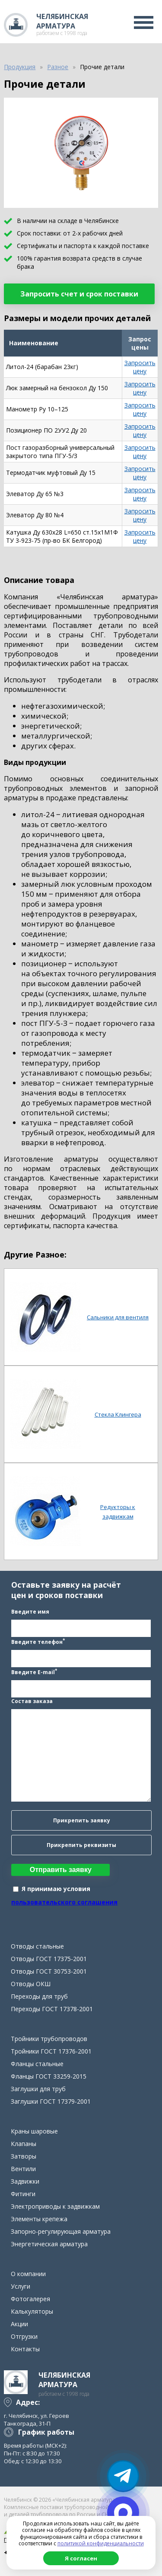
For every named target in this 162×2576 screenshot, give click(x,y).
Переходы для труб (39, 1996)
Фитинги (23, 2194)
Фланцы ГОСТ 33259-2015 (48, 2076)
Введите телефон (38, 1641)
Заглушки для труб (38, 2089)
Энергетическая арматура (49, 2244)
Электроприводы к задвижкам (55, 2206)
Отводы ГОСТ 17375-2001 (49, 1959)
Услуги (20, 2286)
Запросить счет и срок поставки (79, 294)
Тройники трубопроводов (49, 2039)
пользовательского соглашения (64, 1902)
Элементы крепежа (39, 2219)
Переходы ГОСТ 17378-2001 (52, 2009)
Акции (19, 2324)
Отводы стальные (37, 1946)
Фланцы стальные (37, 2064)
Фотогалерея (30, 2299)
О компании (28, 2274)
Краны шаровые (34, 2131)
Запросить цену (140, 367)
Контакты (25, 2349)
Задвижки (25, 2181)
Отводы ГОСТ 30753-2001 (49, 1971)
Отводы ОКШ (31, 1984)
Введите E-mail (34, 1671)
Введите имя (30, 1611)
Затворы (23, 2156)
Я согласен (81, 2558)
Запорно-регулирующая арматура (61, 2231)
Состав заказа (32, 1701)
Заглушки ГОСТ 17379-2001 (51, 2101)
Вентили (23, 2169)
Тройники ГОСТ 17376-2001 (51, 2051)
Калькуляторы (32, 2311)
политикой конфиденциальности (100, 2543)
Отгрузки (24, 2336)
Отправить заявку (61, 1869)
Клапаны (23, 2144)
